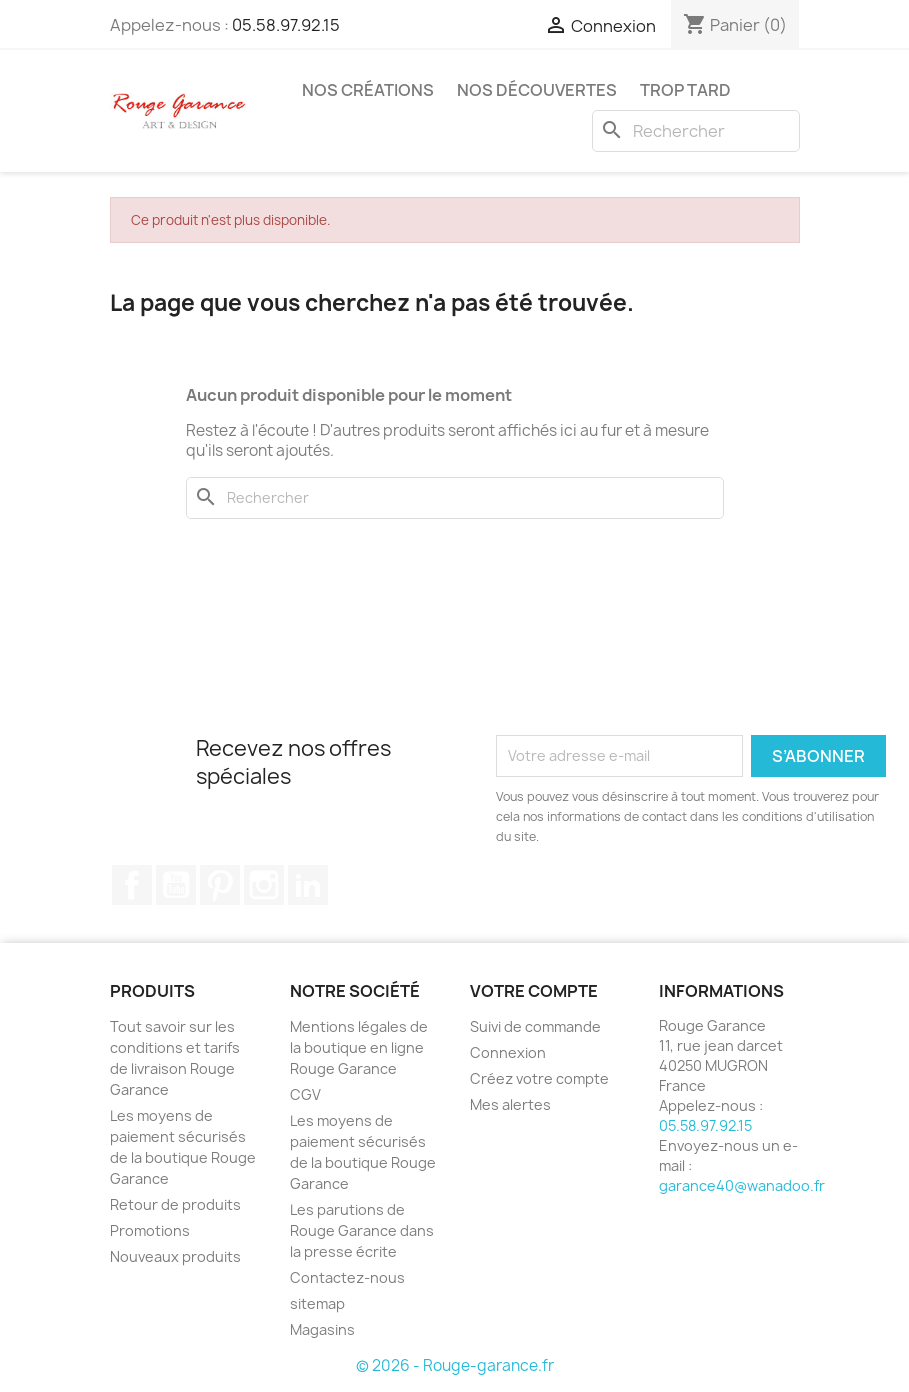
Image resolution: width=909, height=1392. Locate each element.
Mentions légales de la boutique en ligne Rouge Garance (359, 1047)
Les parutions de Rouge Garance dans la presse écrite (362, 1230)
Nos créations (368, 90)
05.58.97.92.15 (286, 25)
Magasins (322, 1329)
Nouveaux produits (175, 1256)
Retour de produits (175, 1204)
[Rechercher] (696, 131)
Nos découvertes (537, 90)
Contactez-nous (347, 1277)
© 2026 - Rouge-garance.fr (455, 1365)
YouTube (176, 885)
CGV (305, 1094)
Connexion (508, 1052)
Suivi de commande (535, 1026)
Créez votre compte (539, 1078)
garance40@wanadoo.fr (742, 1185)
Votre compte (534, 991)
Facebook (132, 885)
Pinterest (220, 885)
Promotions (150, 1230)
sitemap (317, 1303)
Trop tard (685, 90)
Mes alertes (510, 1104)
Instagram (264, 885)
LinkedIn (308, 885)
